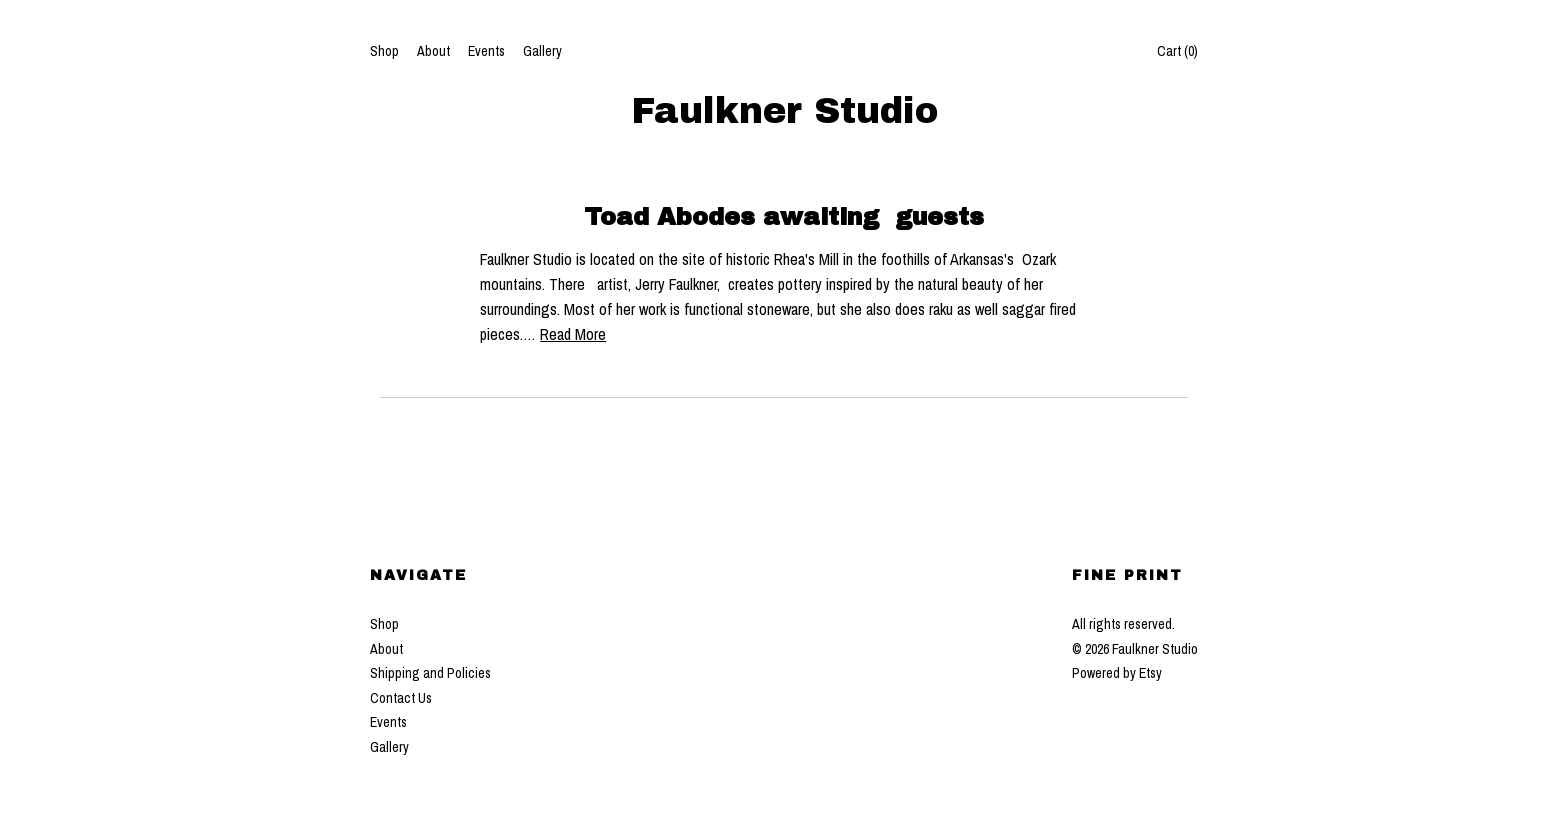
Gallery (542, 51)
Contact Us (401, 698)
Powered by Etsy (1117, 673)
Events (486, 51)
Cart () (1177, 51)
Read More (573, 334)
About (433, 51)
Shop (384, 51)
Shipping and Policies (430, 673)
